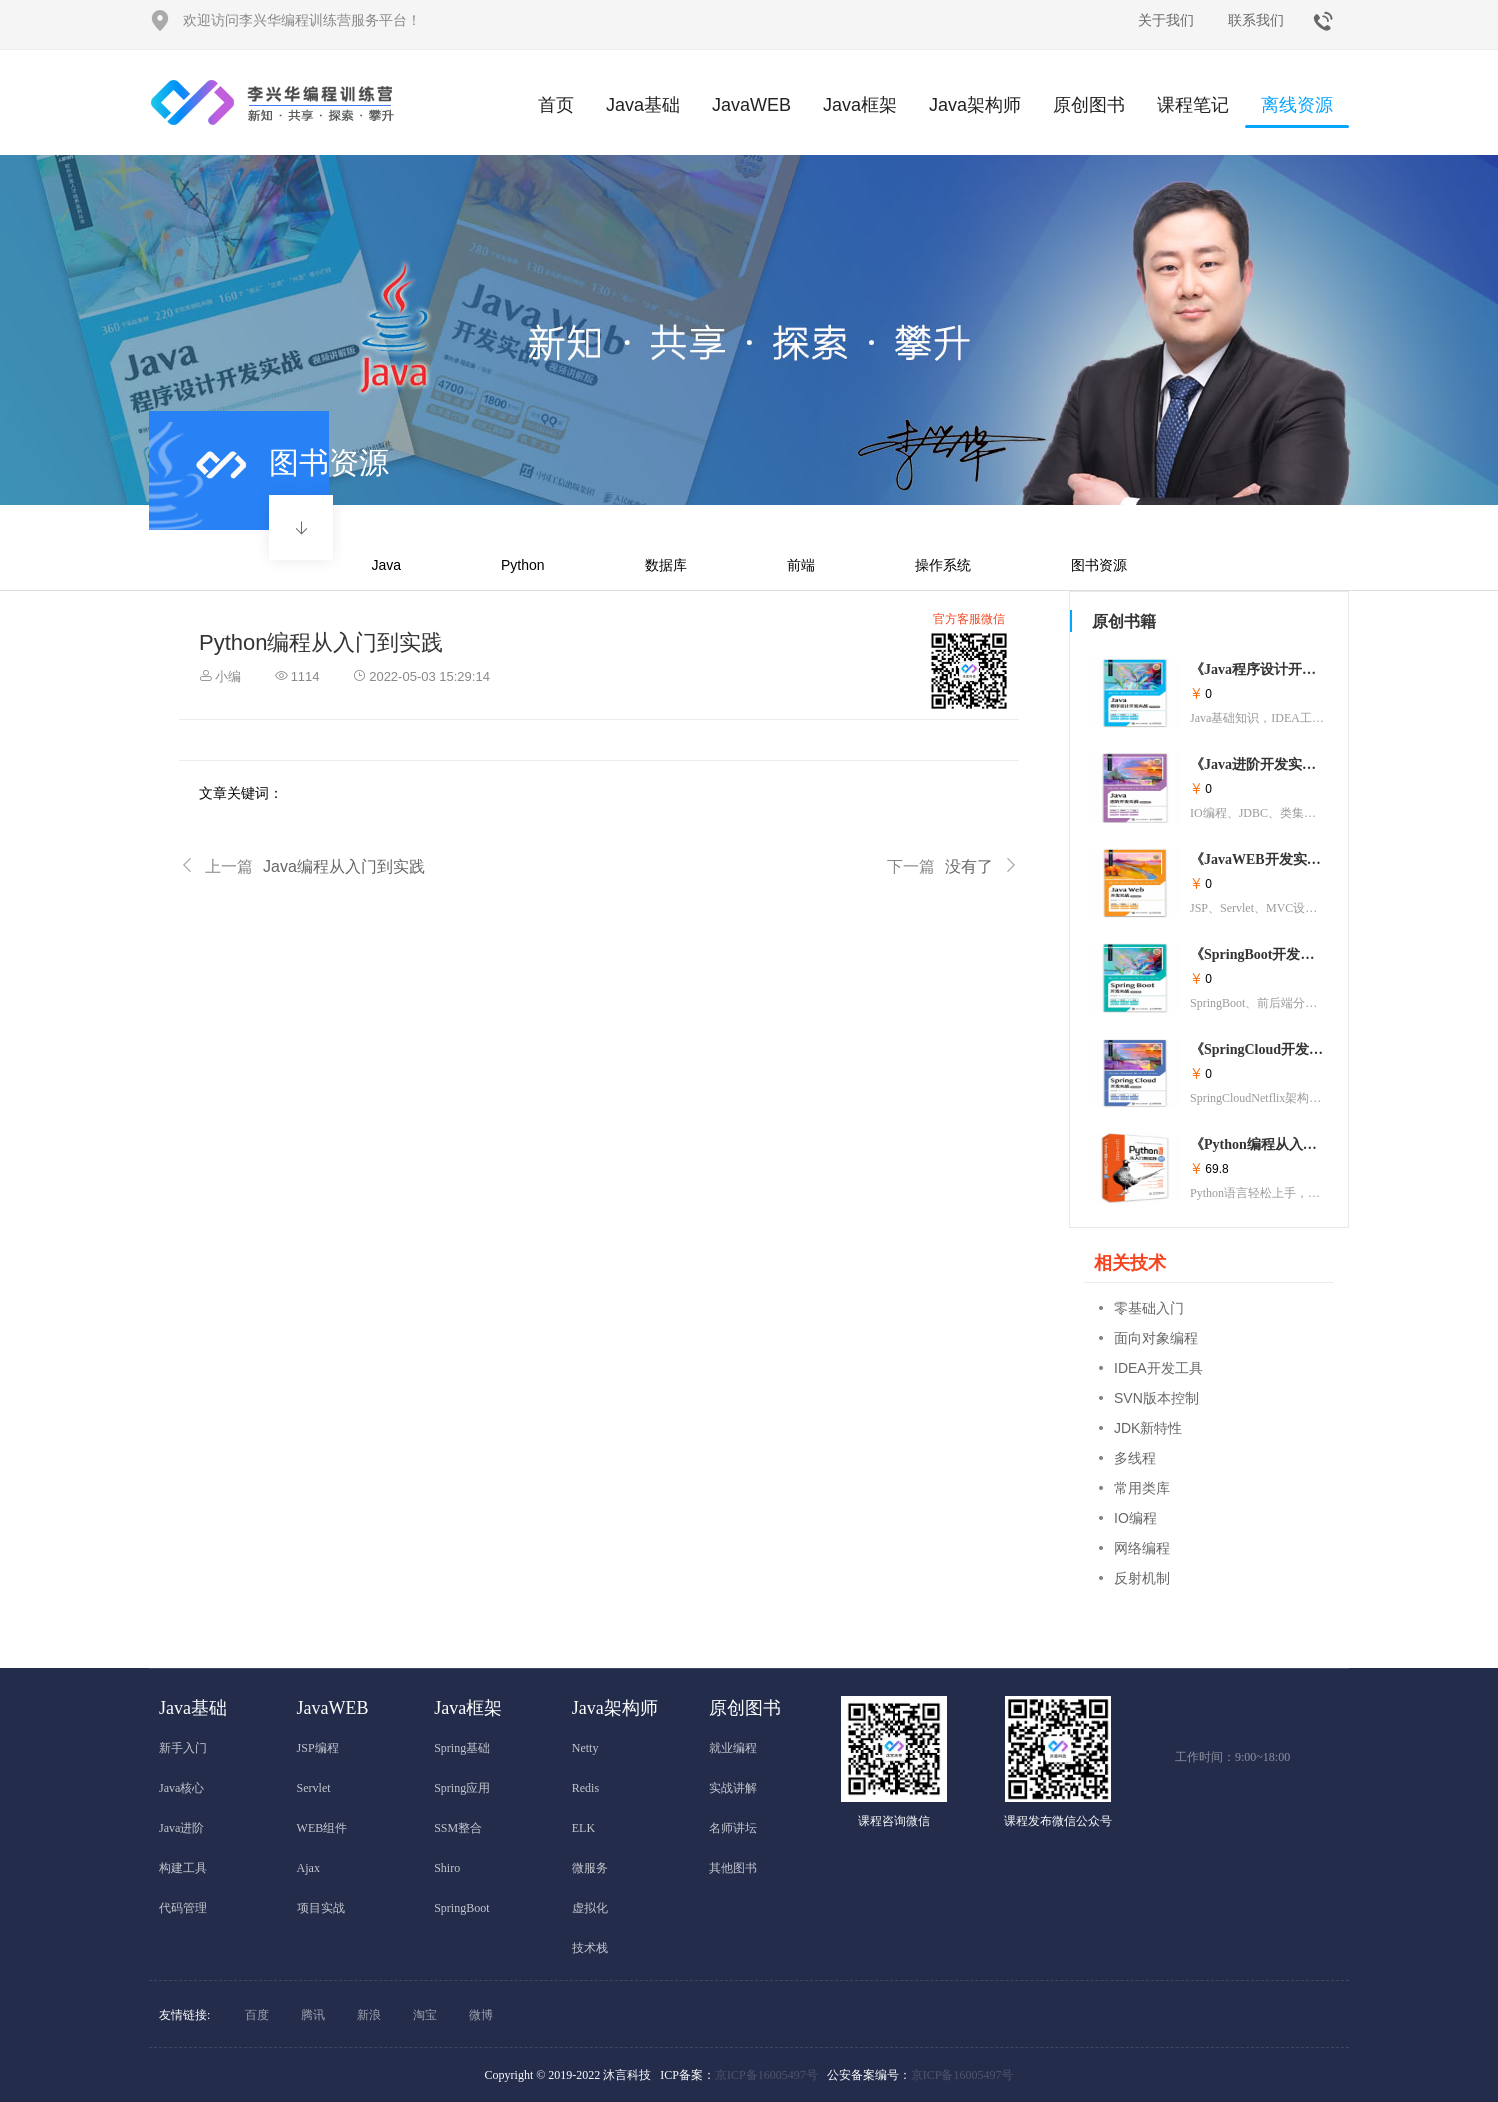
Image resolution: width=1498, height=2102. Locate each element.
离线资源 (1297, 111)
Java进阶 (181, 1828)
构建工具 (183, 1868)
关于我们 (1166, 20)
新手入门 (183, 1748)
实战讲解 (733, 1788)
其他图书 (733, 1868)
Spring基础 (462, 1748)
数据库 (666, 565)
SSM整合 (458, 1828)
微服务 (590, 1868)
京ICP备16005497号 (766, 2075)
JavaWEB (751, 105)
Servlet (314, 1788)
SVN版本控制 (1156, 1398)
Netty (585, 1748)
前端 (801, 565)
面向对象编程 (1156, 1338)
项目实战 (321, 1908)
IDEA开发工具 (1158, 1368)
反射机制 (1142, 1578)
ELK (583, 1828)
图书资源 (1099, 565)
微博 (481, 2015)
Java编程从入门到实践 (302, 866)
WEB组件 (322, 1828)
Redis (585, 1788)
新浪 (369, 2015)
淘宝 (425, 2015)
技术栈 (590, 1948)
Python (523, 565)
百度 (257, 2015)
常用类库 (1142, 1488)
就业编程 (733, 1748)
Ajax (308, 1868)
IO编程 (1135, 1518)
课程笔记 (1193, 105)
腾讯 (313, 2015)
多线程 (1135, 1458)
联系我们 (1256, 20)
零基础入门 (1149, 1308)
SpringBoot (461, 1908)
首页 (556, 105)
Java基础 (643, 105)
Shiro (447, 1868)
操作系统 (943, 565)
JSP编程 (318, 1748)
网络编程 (1142, 1548)
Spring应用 (462, 1788)
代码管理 (183, 1908)
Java (386, 565)
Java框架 (860, 105)
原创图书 (1089, 105)
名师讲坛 (733, 1828)
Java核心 (181, 1788)
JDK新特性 (1148, 1428)
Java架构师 (975, 105)
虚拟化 (590, 1908)
